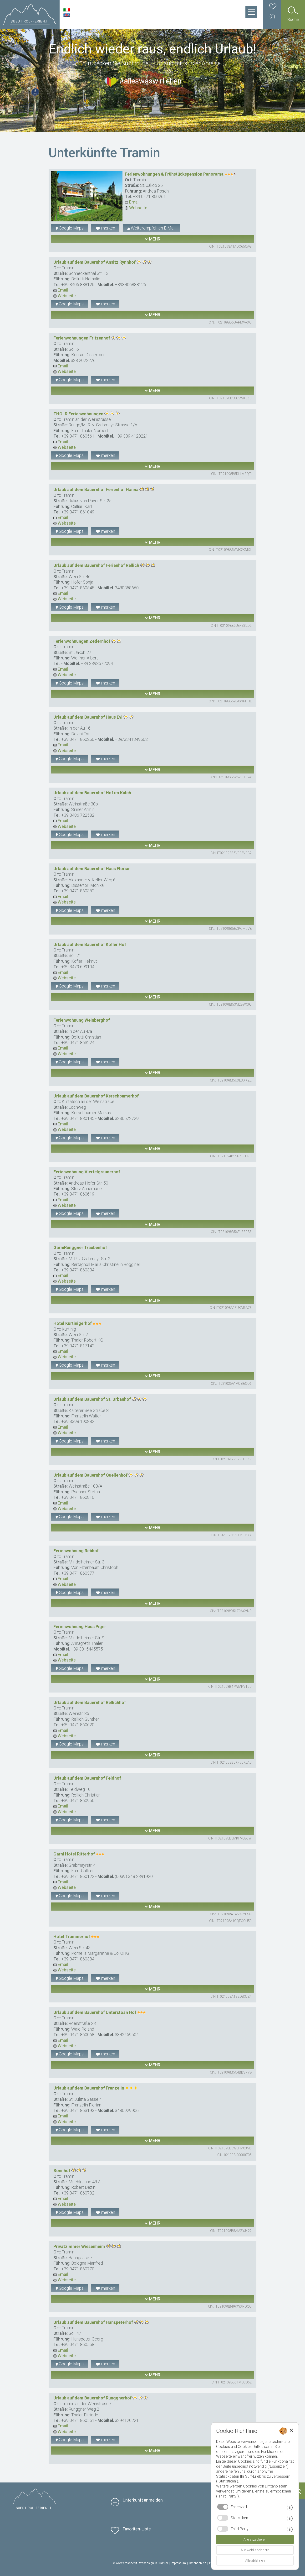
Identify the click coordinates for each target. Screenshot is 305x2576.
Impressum (178, 2563)
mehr (152, 238)
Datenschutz (197, 2563)
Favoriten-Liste (137, 2528)
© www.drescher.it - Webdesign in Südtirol (140, 2563)
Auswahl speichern (255, 2550)
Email (132, 201)
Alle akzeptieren (255, 2539)
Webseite (136, 207)
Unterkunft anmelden (143, 2500)
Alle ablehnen (255, 2560)
